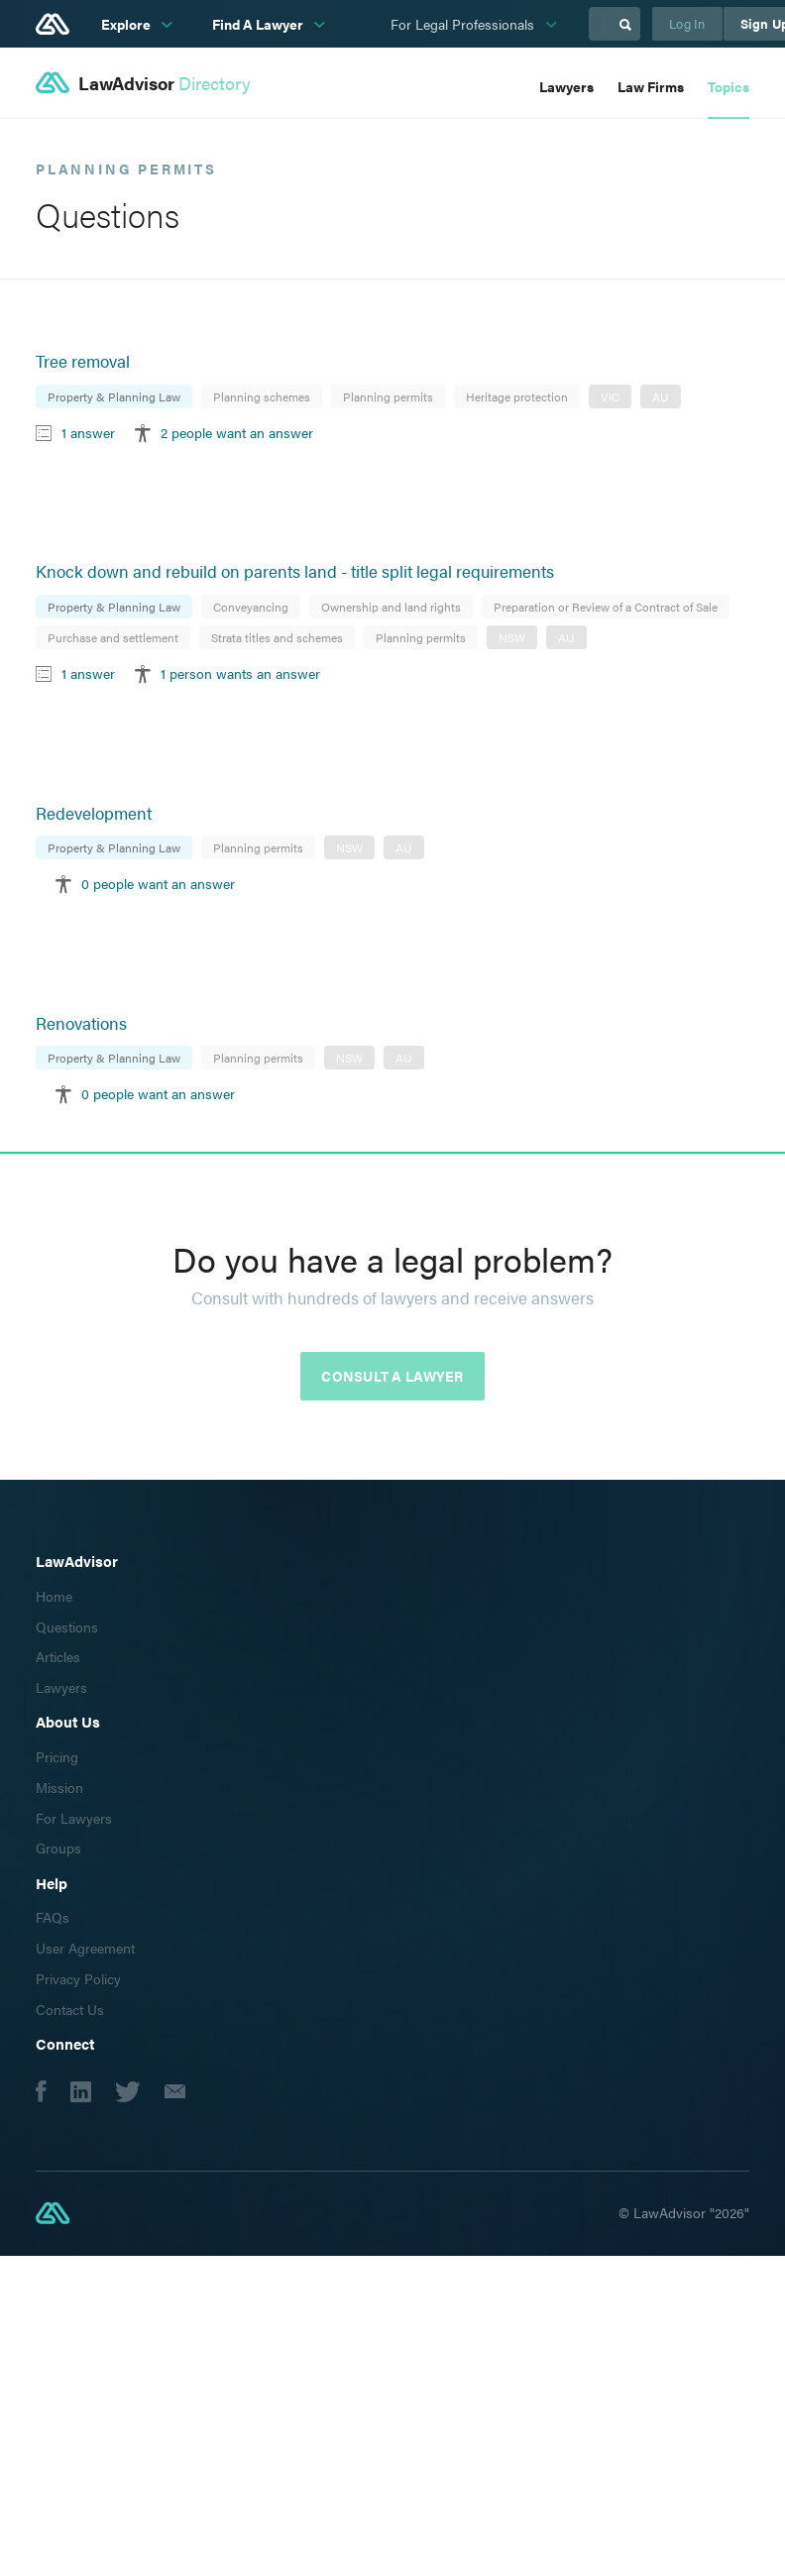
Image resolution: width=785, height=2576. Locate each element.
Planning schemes (261, 396)
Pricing (57, 1756)
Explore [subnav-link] (127, 24)
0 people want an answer (158, 883)
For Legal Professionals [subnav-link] (464, 24)
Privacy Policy (78, 1978)
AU (660, 396)
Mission (59, 1787)
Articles (58, 1656)
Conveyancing (250, 607)
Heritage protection (517, 396)
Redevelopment (94, 813)
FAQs (52, 1917)
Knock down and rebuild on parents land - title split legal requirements (295, 571)
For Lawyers (74, 1818)
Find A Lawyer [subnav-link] (259, 24)
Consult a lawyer (392, 1376)
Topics (728, 86)
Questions (67, 1626)
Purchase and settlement (113, 637)
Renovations (81, 1023)
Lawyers (566, 86)
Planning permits (388, 396)
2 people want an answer (237, 432)
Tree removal (83, 361)
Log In (687, 23)
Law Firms (650, 86)
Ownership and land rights (391, 607)
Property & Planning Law (114, 396)
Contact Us (70, 2009)
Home (54, 1596)
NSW (512, 637)
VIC (610, 396)
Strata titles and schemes (277, 637)
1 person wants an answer (240, 673)
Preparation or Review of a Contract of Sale (606, 607)
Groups (58, 1847)
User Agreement (85, 1948)
